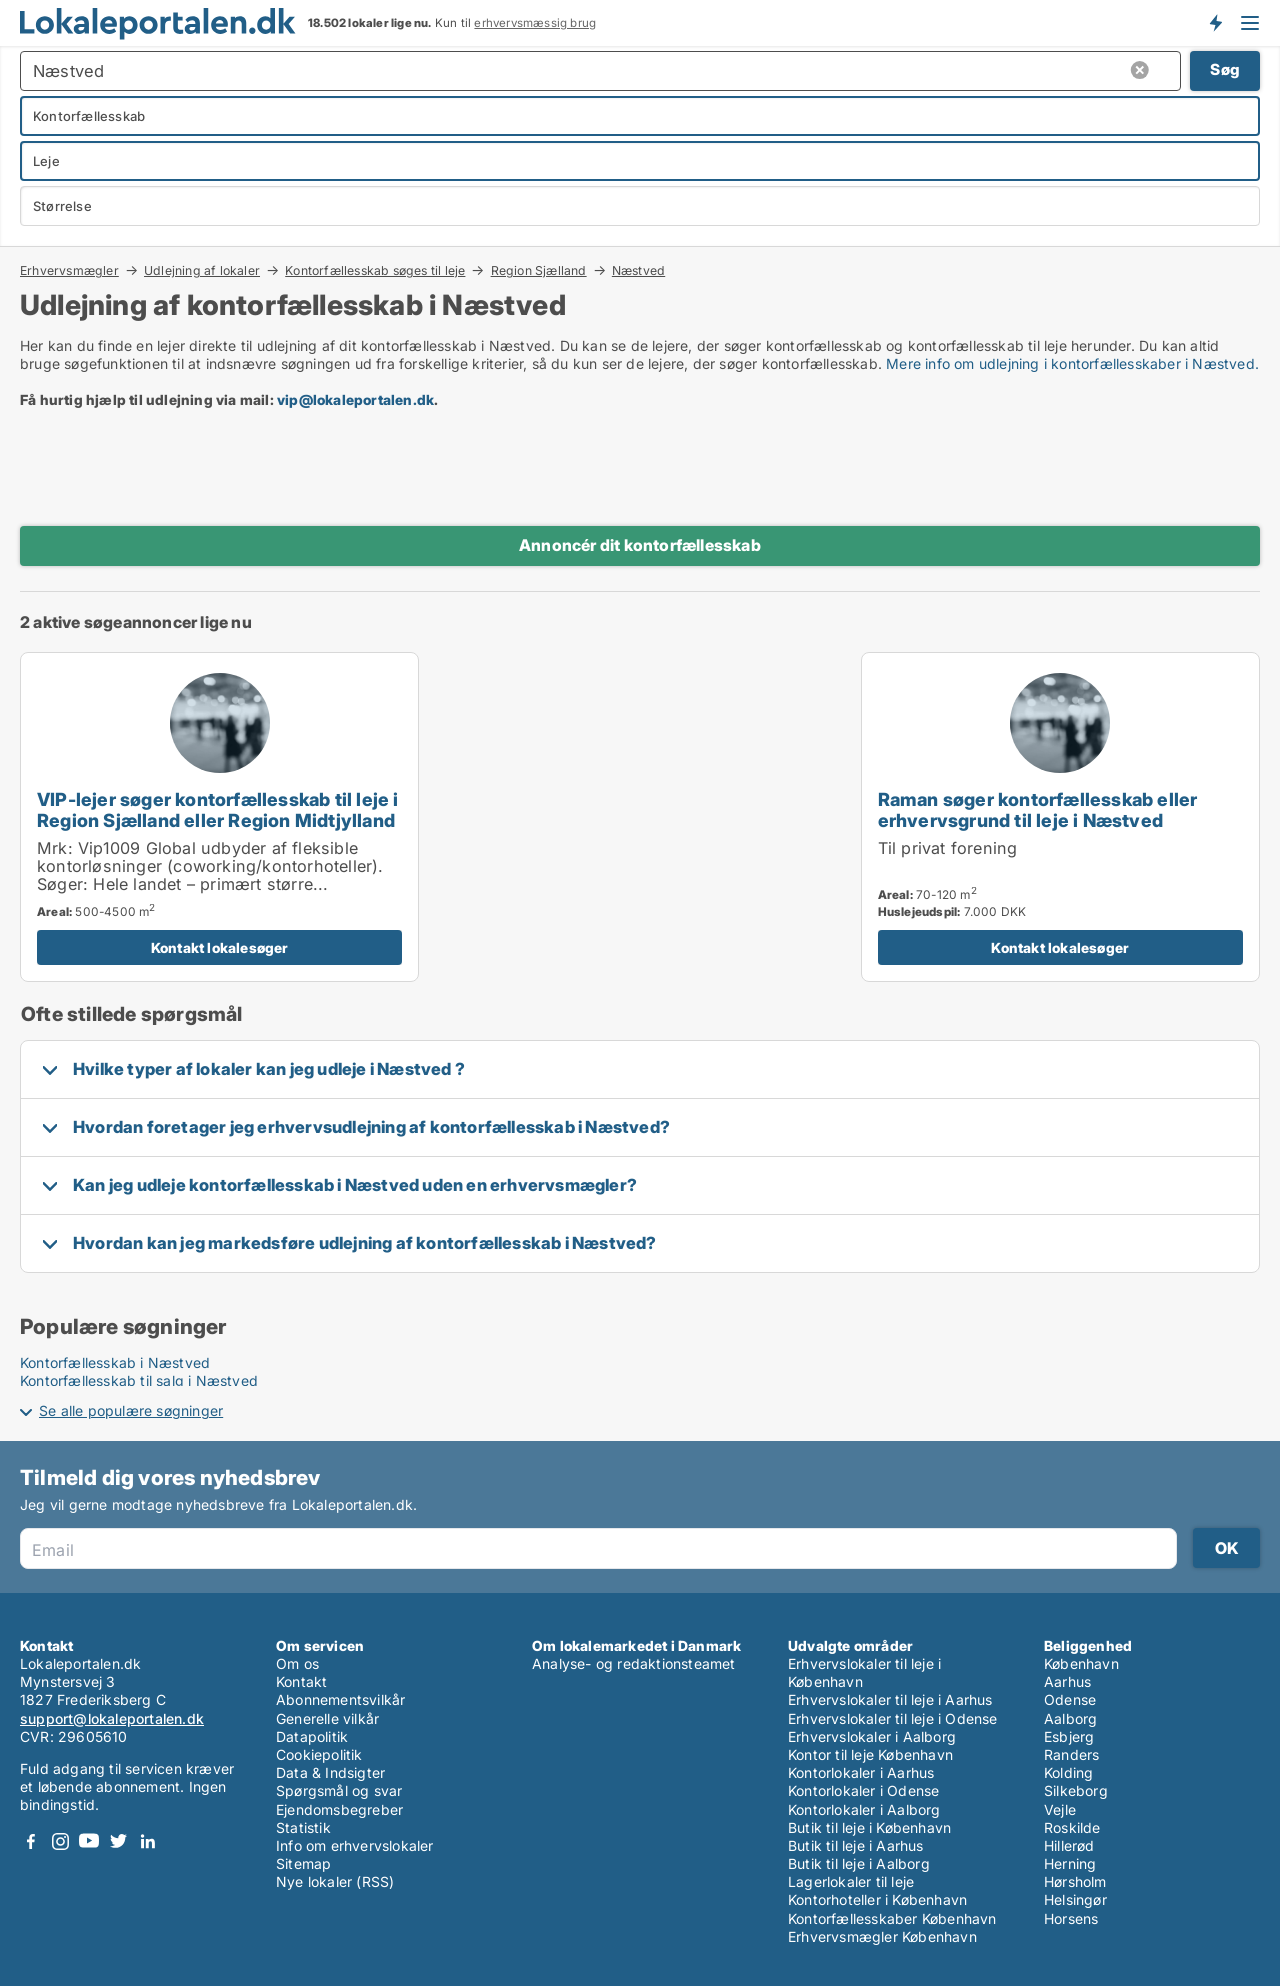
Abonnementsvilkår (340, 1699)
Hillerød (1069, 1845)
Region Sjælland (539, 270)
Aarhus (1067, 1681)
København (1081, 1663)
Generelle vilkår (327, 1718)
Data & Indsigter (330, 1772)
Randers (1071, 1754)
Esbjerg (1069, 1736)
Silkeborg (1076, 1790)
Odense (1070, 1699)
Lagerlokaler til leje (851, 1881)
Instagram (60, 1841)
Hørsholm (1075, 1881)
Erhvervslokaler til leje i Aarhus (890, 1699)
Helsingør (1075, 1899)
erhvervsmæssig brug (535, 23)
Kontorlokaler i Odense (863, 1790)
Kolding (1068, 1772)
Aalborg (1070, 1718)
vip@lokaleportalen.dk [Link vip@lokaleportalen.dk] (355, 399)
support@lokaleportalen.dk (112, 1718)
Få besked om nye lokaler (1215, 23)
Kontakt (301, 1681)
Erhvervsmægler (69, 270)
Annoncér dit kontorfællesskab (640, 545)
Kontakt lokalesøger (220, 947)
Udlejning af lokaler (202, 270)
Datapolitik (312, 1736)
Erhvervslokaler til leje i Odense (893, 1718)
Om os (297, 1663)
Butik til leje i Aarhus (856, 1845)
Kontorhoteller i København (877, 1899)
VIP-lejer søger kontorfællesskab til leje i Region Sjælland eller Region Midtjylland (218, 809)
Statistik (303, 1827)
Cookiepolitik (319, 1754)
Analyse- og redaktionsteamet (634, 1663)
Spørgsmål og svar (339, 1790)
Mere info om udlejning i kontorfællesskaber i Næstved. (1072, 363)
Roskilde (1072, 1827)
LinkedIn (147, 1841)
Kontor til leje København (870, 1754)
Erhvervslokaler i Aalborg (872, 1736)
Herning (1070, 1863)
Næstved (638, 271)
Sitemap (303, 1863)
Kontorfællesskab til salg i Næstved (139, 1380)
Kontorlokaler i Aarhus (861, 1772)
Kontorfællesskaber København (892, 1918)
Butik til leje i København (869, 1827)
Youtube (89, 1841)
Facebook (31, 1841)
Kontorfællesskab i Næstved (115, 1362)
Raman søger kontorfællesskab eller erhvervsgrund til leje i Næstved (1038, 809)
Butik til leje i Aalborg (859, 1863)
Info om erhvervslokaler (355, 1845)
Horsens (1071, 1918)
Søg (1225, 69)
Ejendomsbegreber (339, 1809)
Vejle (1060, 1809)
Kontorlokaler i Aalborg (864, 1809)
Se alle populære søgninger (131, 1410)
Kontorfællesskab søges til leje (375, 270)
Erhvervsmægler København (882, 1936)
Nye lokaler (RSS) (335, 1881)
